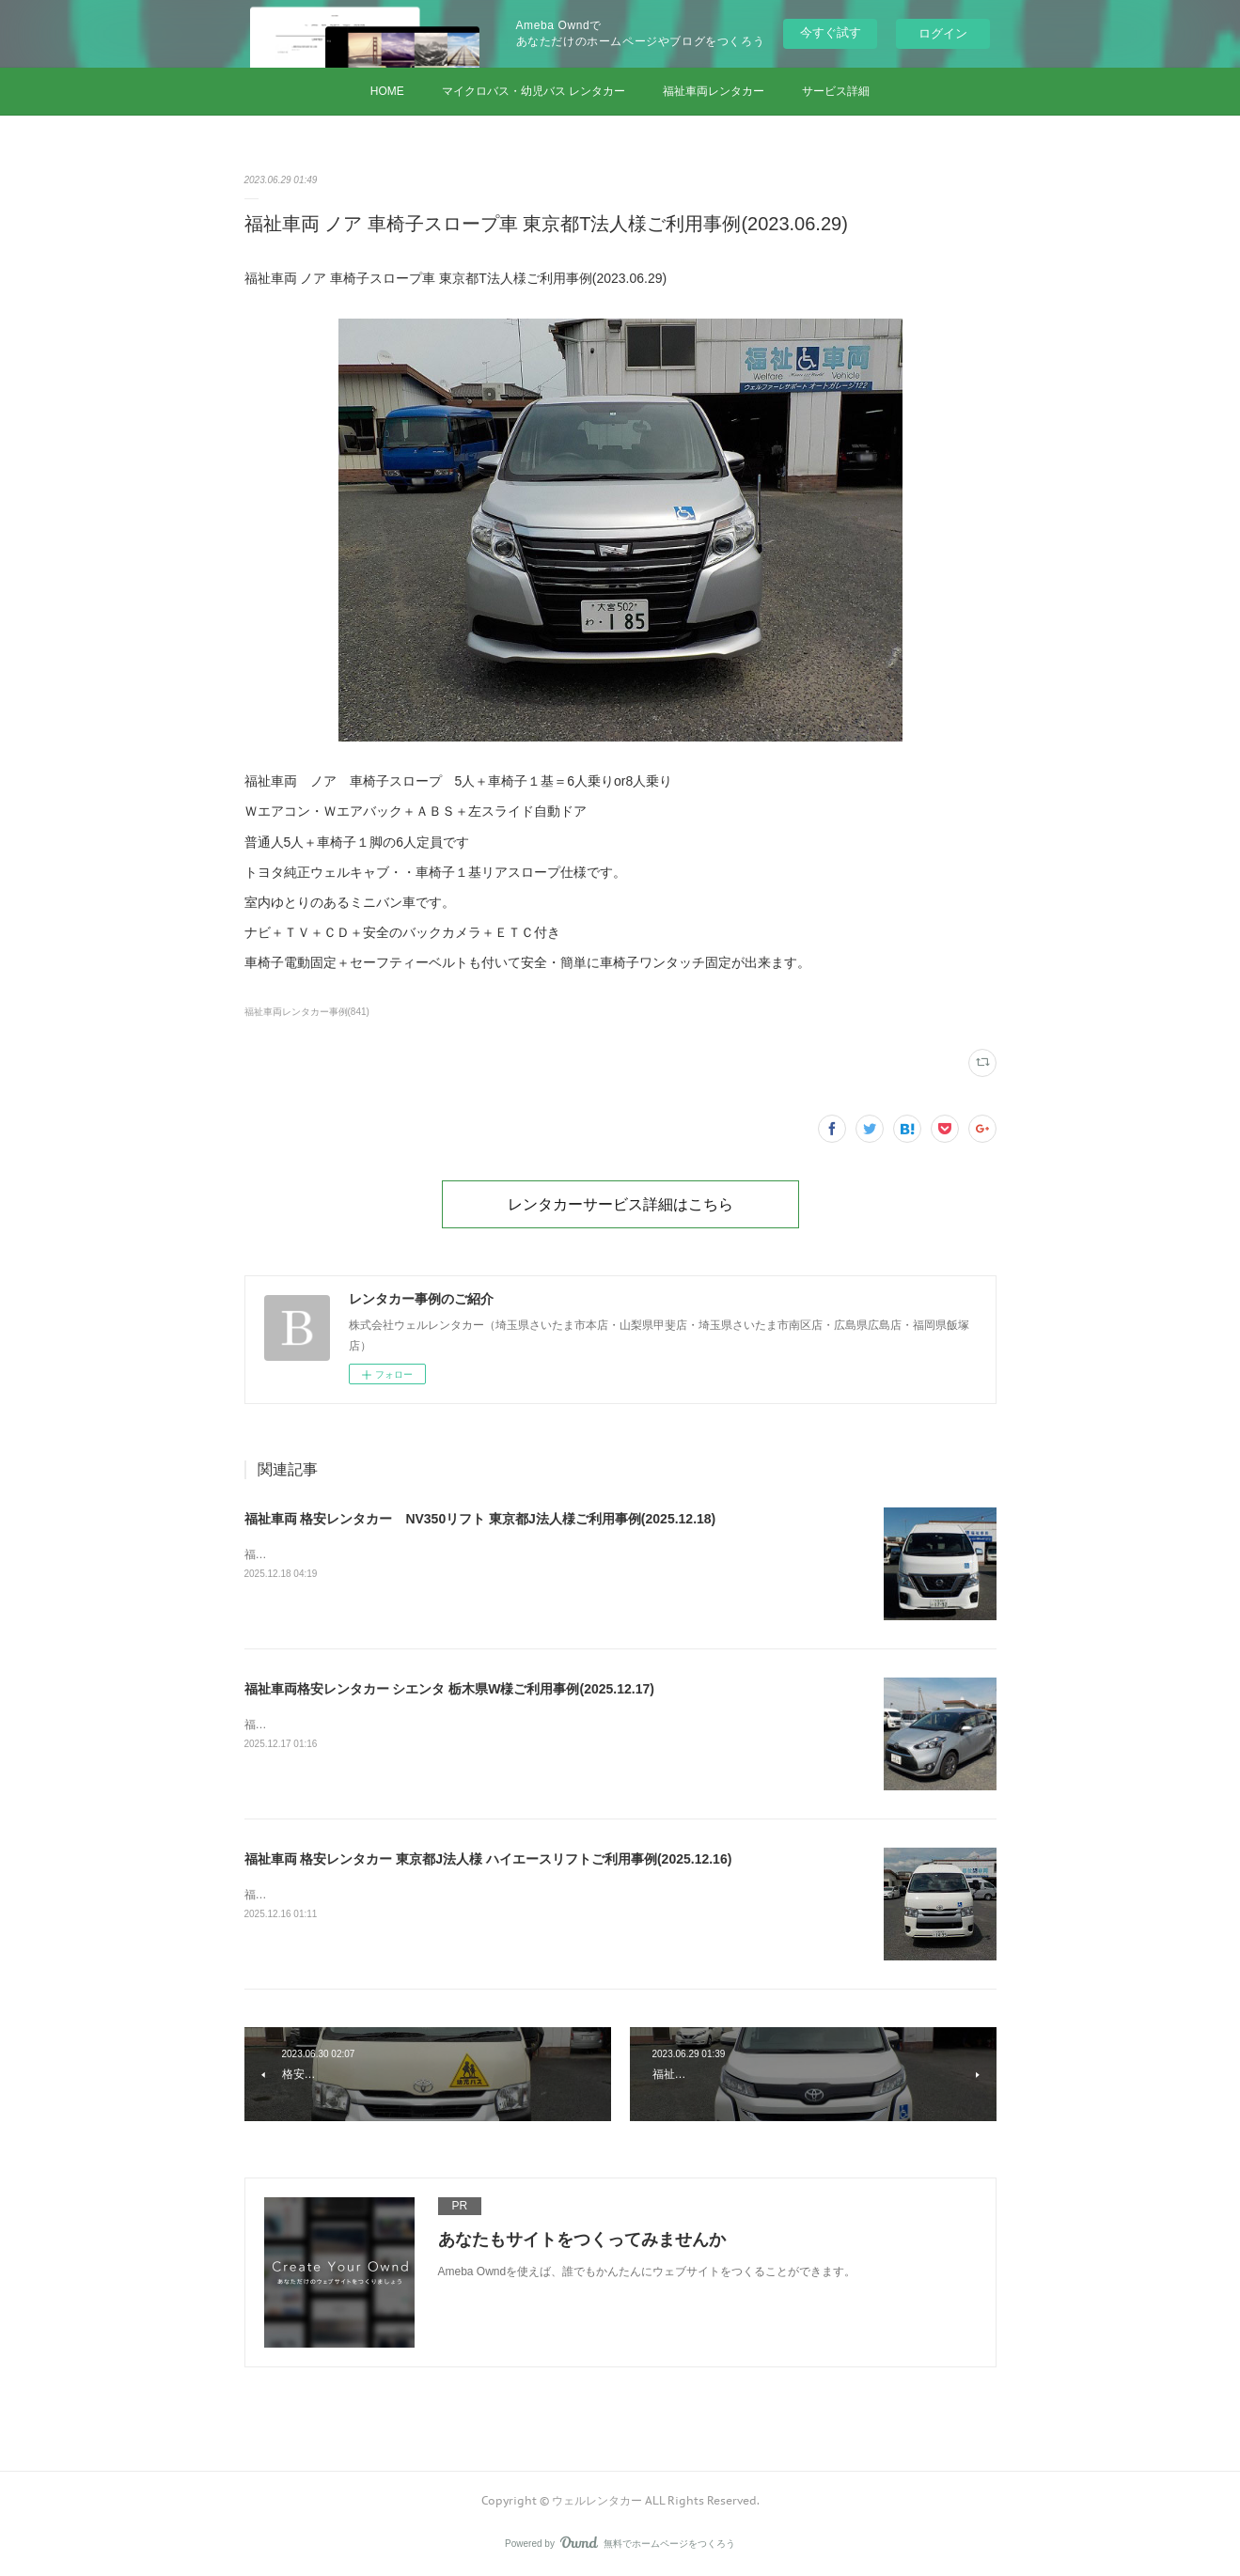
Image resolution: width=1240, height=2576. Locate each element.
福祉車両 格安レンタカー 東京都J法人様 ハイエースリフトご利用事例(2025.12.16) (488, 1858)
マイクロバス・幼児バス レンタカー (533, 91)
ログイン (942, 33)
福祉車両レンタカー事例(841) (306, 1012)
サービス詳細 (836, 91)
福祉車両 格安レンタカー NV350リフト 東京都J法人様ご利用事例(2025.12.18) (480, 1518)
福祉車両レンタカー (713, 91)
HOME (387, 91)
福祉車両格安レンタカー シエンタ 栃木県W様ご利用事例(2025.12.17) (449, 1688)
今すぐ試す (830, 32)
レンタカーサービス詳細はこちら (620, 1203)
